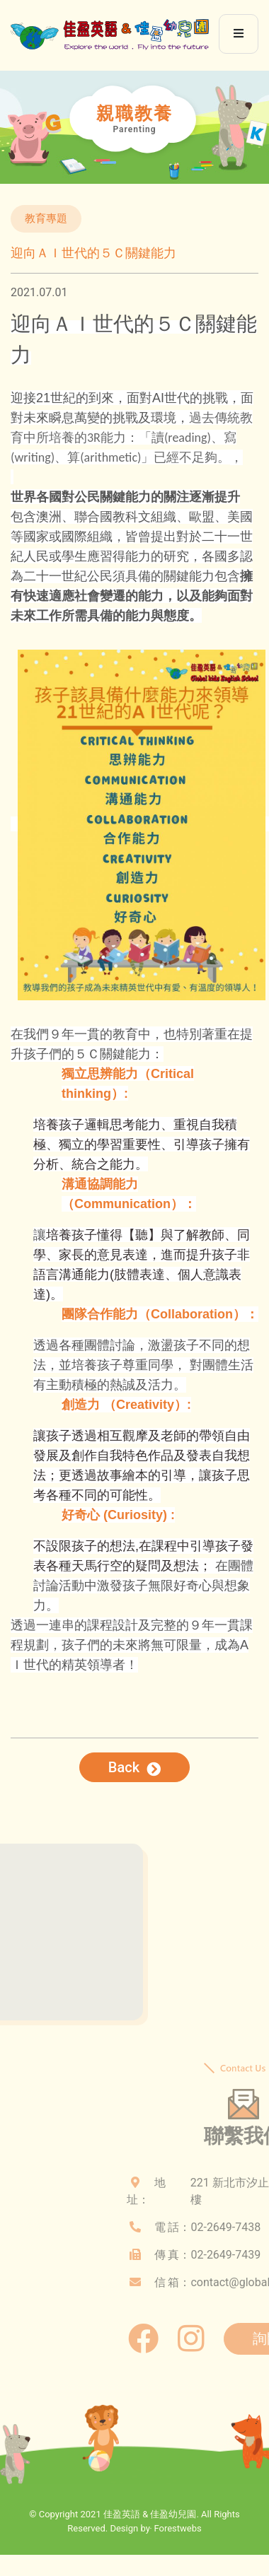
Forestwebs (177, 2529)
